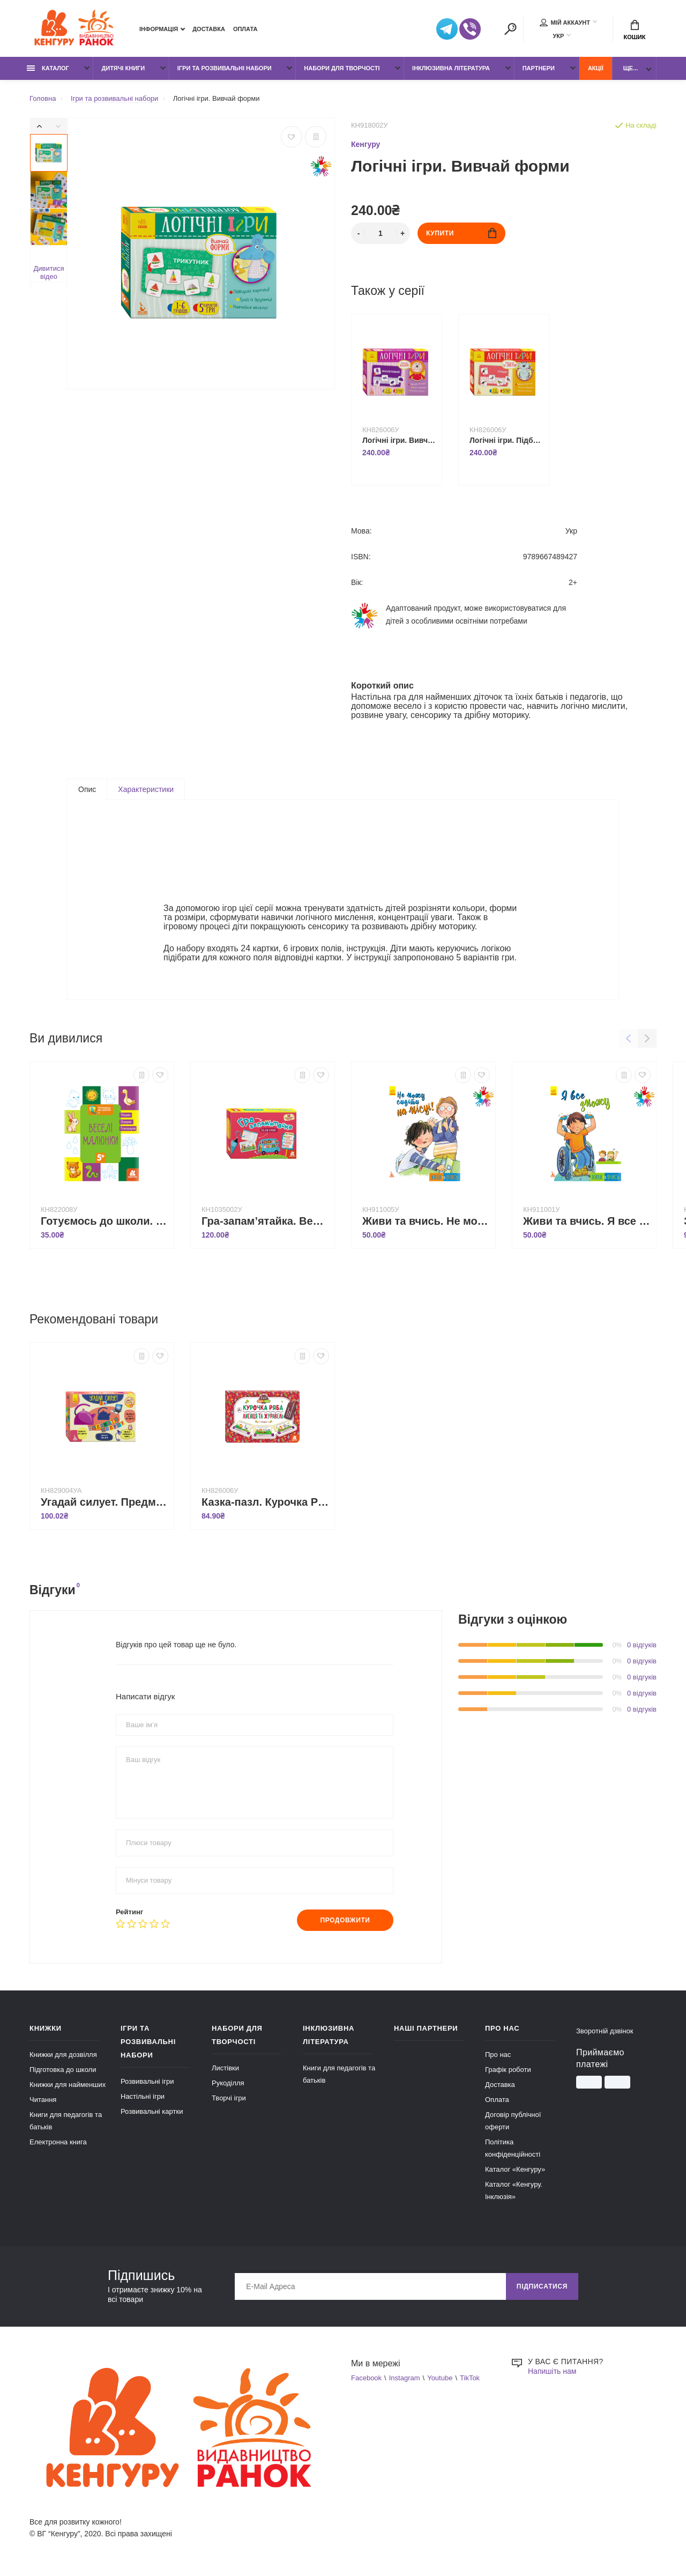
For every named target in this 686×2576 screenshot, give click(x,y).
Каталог (48, 68)
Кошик (635, 30)
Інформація (158, 29)
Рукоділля (228, 2083)
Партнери (539, 68)
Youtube (439, 2378)
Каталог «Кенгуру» (515, 2169)
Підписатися (542, 2286)
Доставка (208, 29)
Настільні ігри (143, 2096)
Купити (461, 233)
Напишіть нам (552, 2371)
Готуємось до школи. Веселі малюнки (104, 1221)
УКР (558, 36)
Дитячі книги (123, 68)
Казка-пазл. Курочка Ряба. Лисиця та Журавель (265, 1502)
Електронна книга (58, 2142)
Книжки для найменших (67, 2085)
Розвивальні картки (152, 2111)
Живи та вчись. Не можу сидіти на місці (426, 1221)
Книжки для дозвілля (63, 2055)
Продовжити (345, 1920)
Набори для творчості (341, 68)
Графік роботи (508, 2070)
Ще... (630, 68)
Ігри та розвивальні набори (224, 68)
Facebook (366, 2378)
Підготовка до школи (62, 2070)
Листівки (225, 2068)
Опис (87, 789)
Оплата (245, 29)
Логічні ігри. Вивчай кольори (399, 440)
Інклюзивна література (451, 68)
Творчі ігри (229, 2098)
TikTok (470, 2378)
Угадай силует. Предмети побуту (104, 1502)
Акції (595, 68)
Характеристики (146, 789)
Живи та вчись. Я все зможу (587, 1221)
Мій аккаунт (565, 22)
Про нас (498, 2055)
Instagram (404, 2378)
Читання (42, 2100)
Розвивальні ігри (147, 2081)
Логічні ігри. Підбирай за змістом (506, 440)
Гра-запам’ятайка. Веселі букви (265, 1221)
